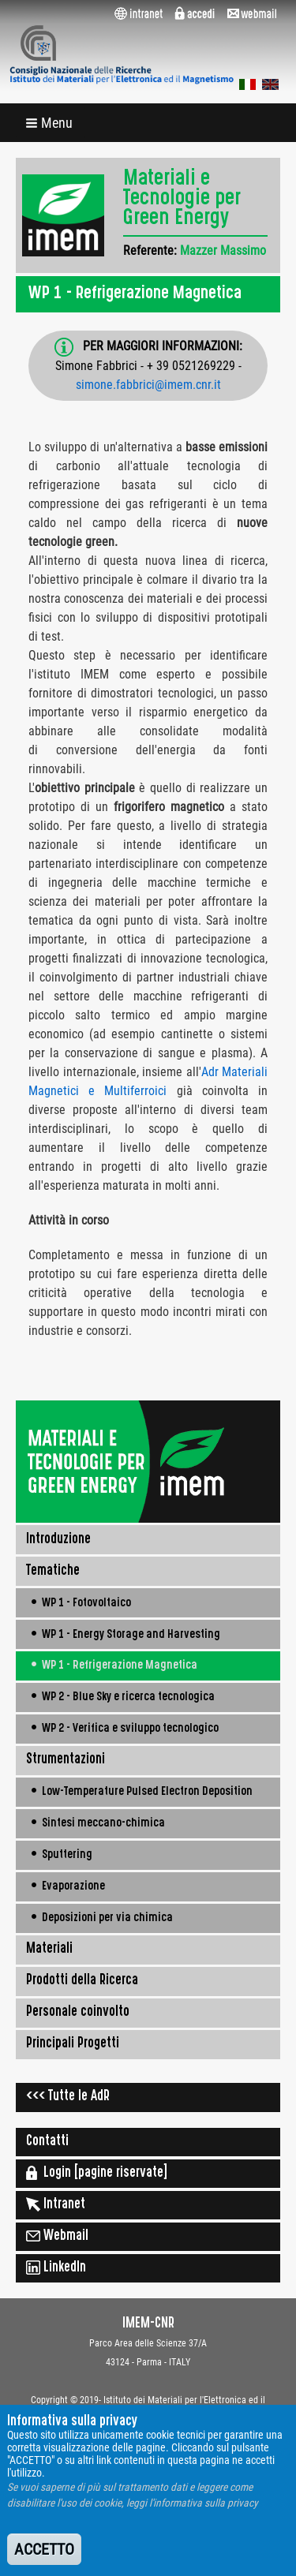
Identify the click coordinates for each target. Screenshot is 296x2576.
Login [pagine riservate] (96, 2173)
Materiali (49, 1949)
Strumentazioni (65, 1760)
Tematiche (53, 1571)
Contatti (47, 2142)
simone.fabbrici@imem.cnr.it (148, 384)
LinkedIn (56, 2267)
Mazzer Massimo (223, 250)
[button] (50, 122)
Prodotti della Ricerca (82, 1981)
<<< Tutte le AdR (68, 2097)
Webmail (57, 2236)
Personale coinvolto (77, 2012)
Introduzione (58, 1540)
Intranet (55, 2204)
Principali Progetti (72, 2044)
